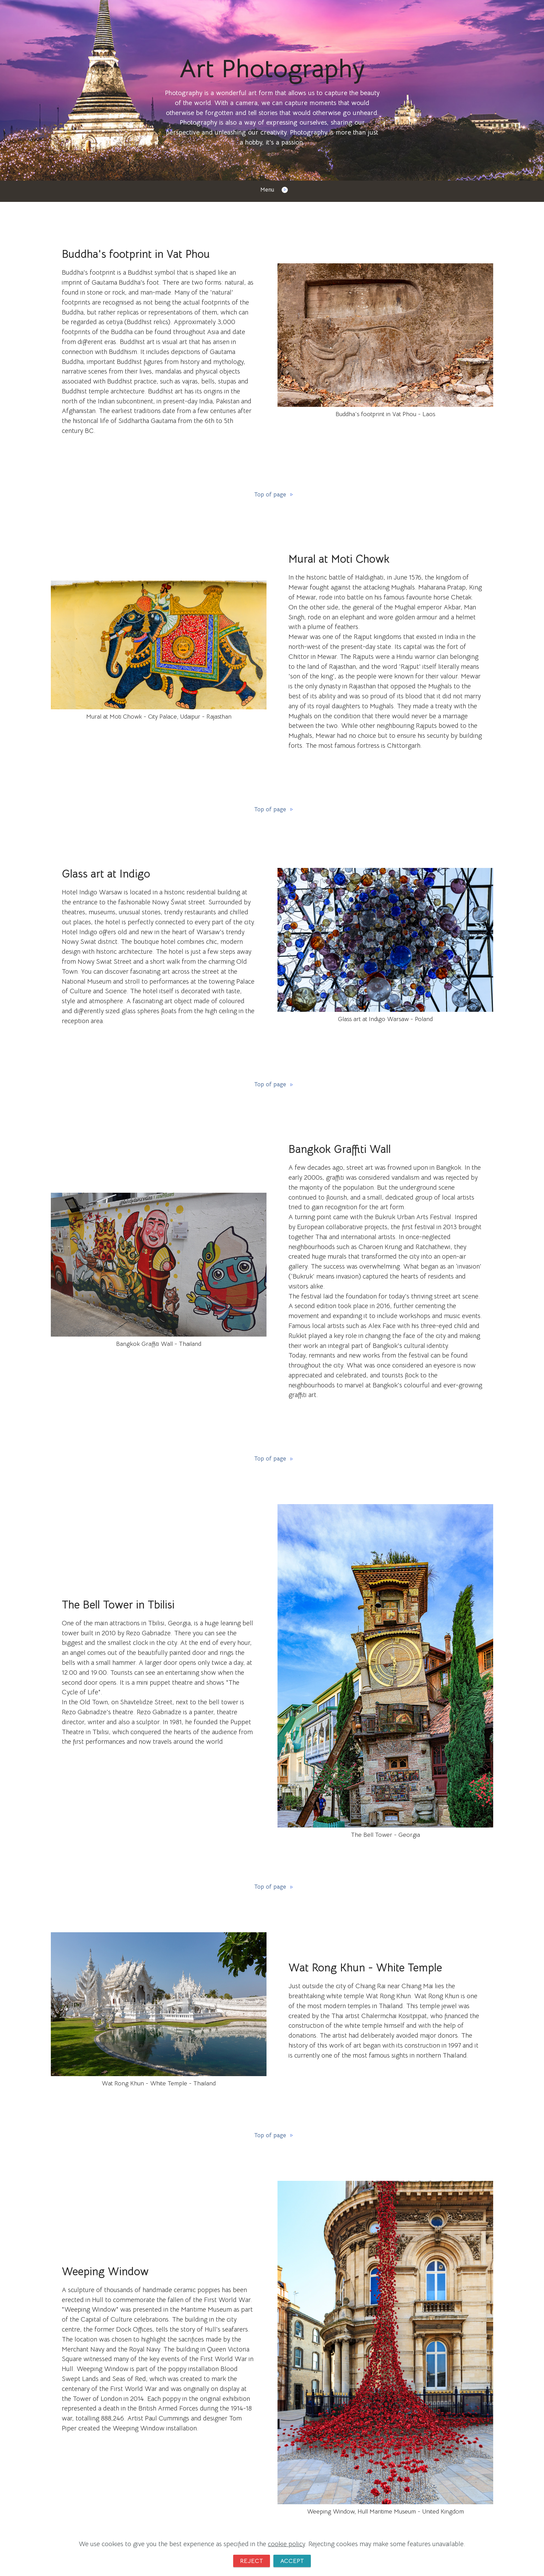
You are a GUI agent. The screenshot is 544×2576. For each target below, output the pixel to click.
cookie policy (286, 2543)
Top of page (272, 494)
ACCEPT (293, 2560)
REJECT (250, 2560)
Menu (272, 189)
